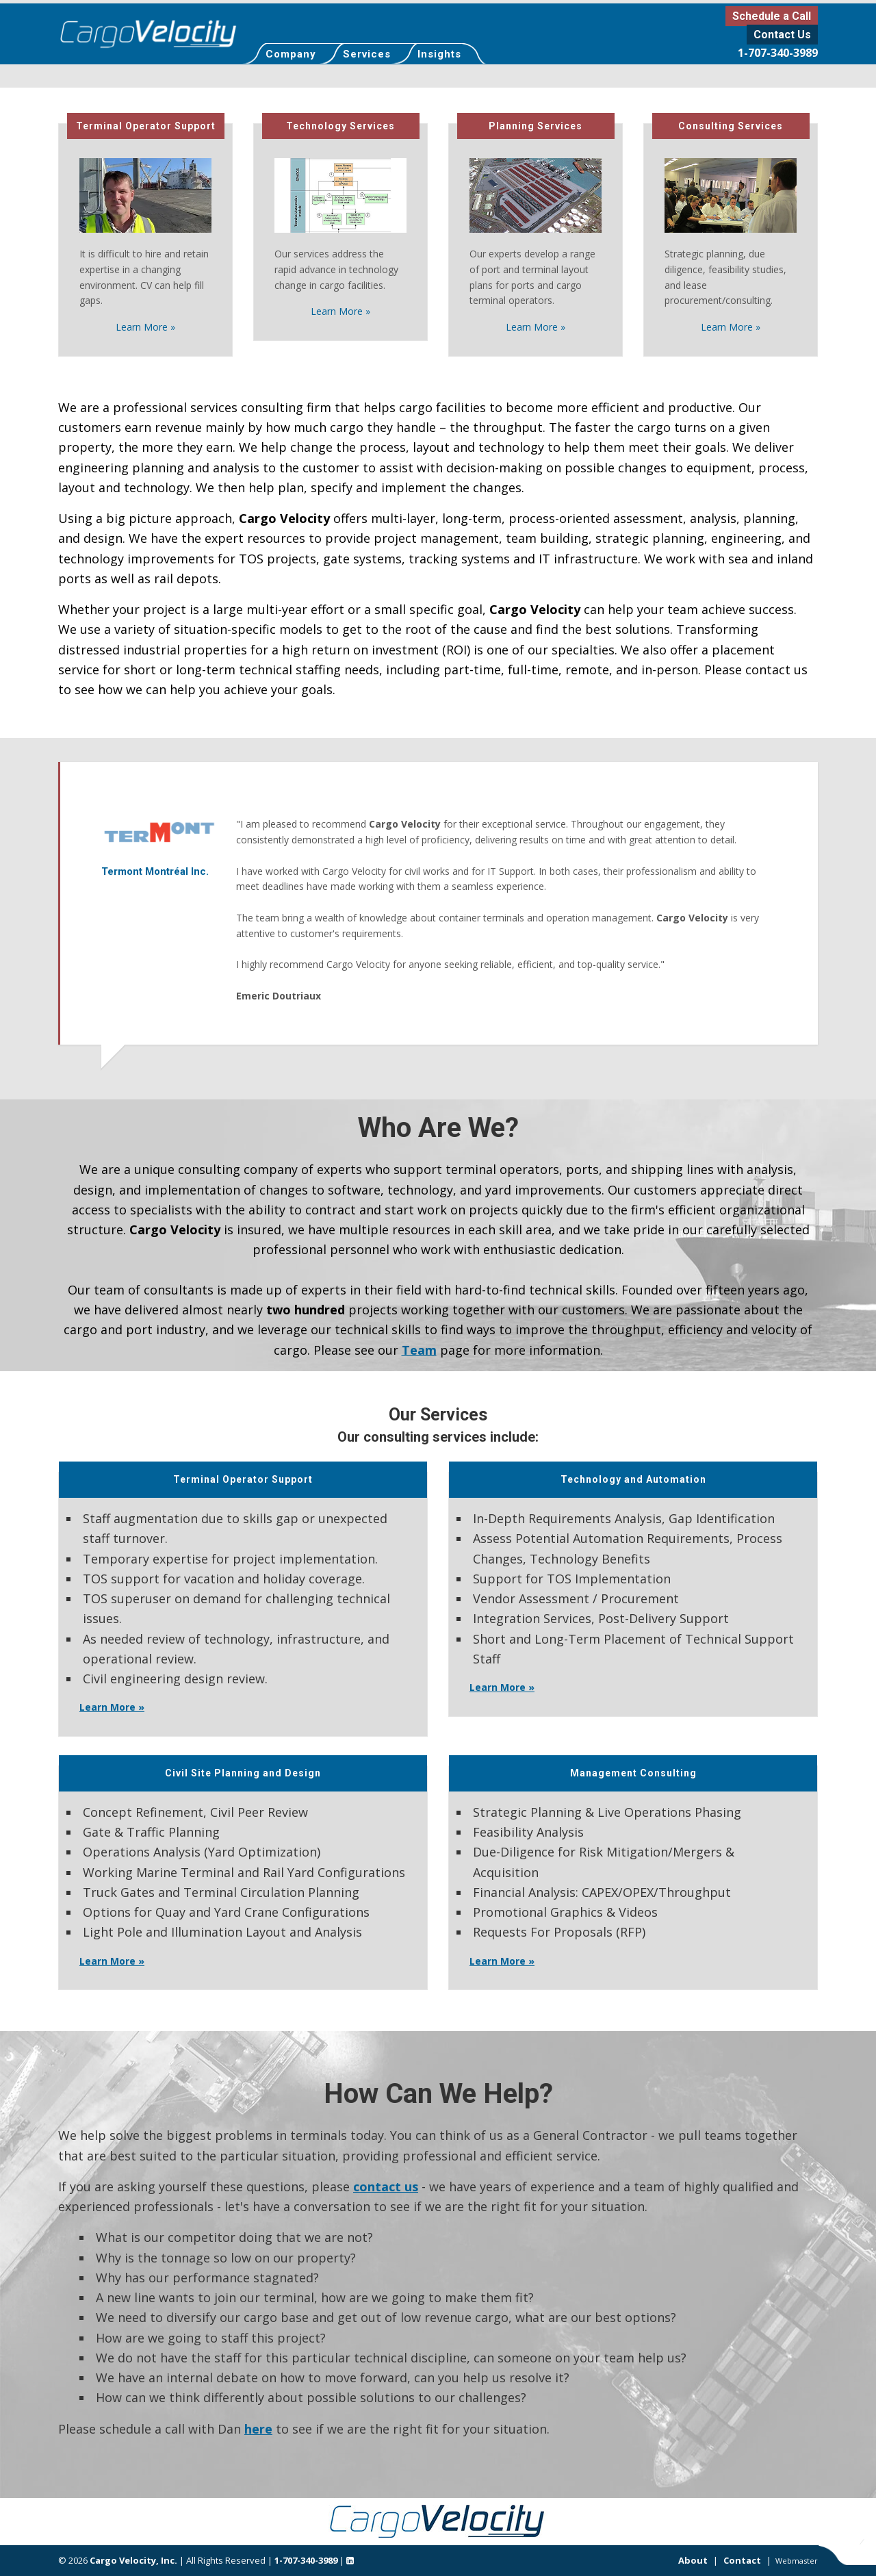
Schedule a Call (771, 16)
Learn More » (145, 326)
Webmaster (796, 2560)
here (258, 2429)
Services (367, 54)
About (693, 2560)
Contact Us (782, 34)
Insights (439, 54)
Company (291, 54)
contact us (385, 2186)
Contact (742, 2560)
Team (419, 1350)
